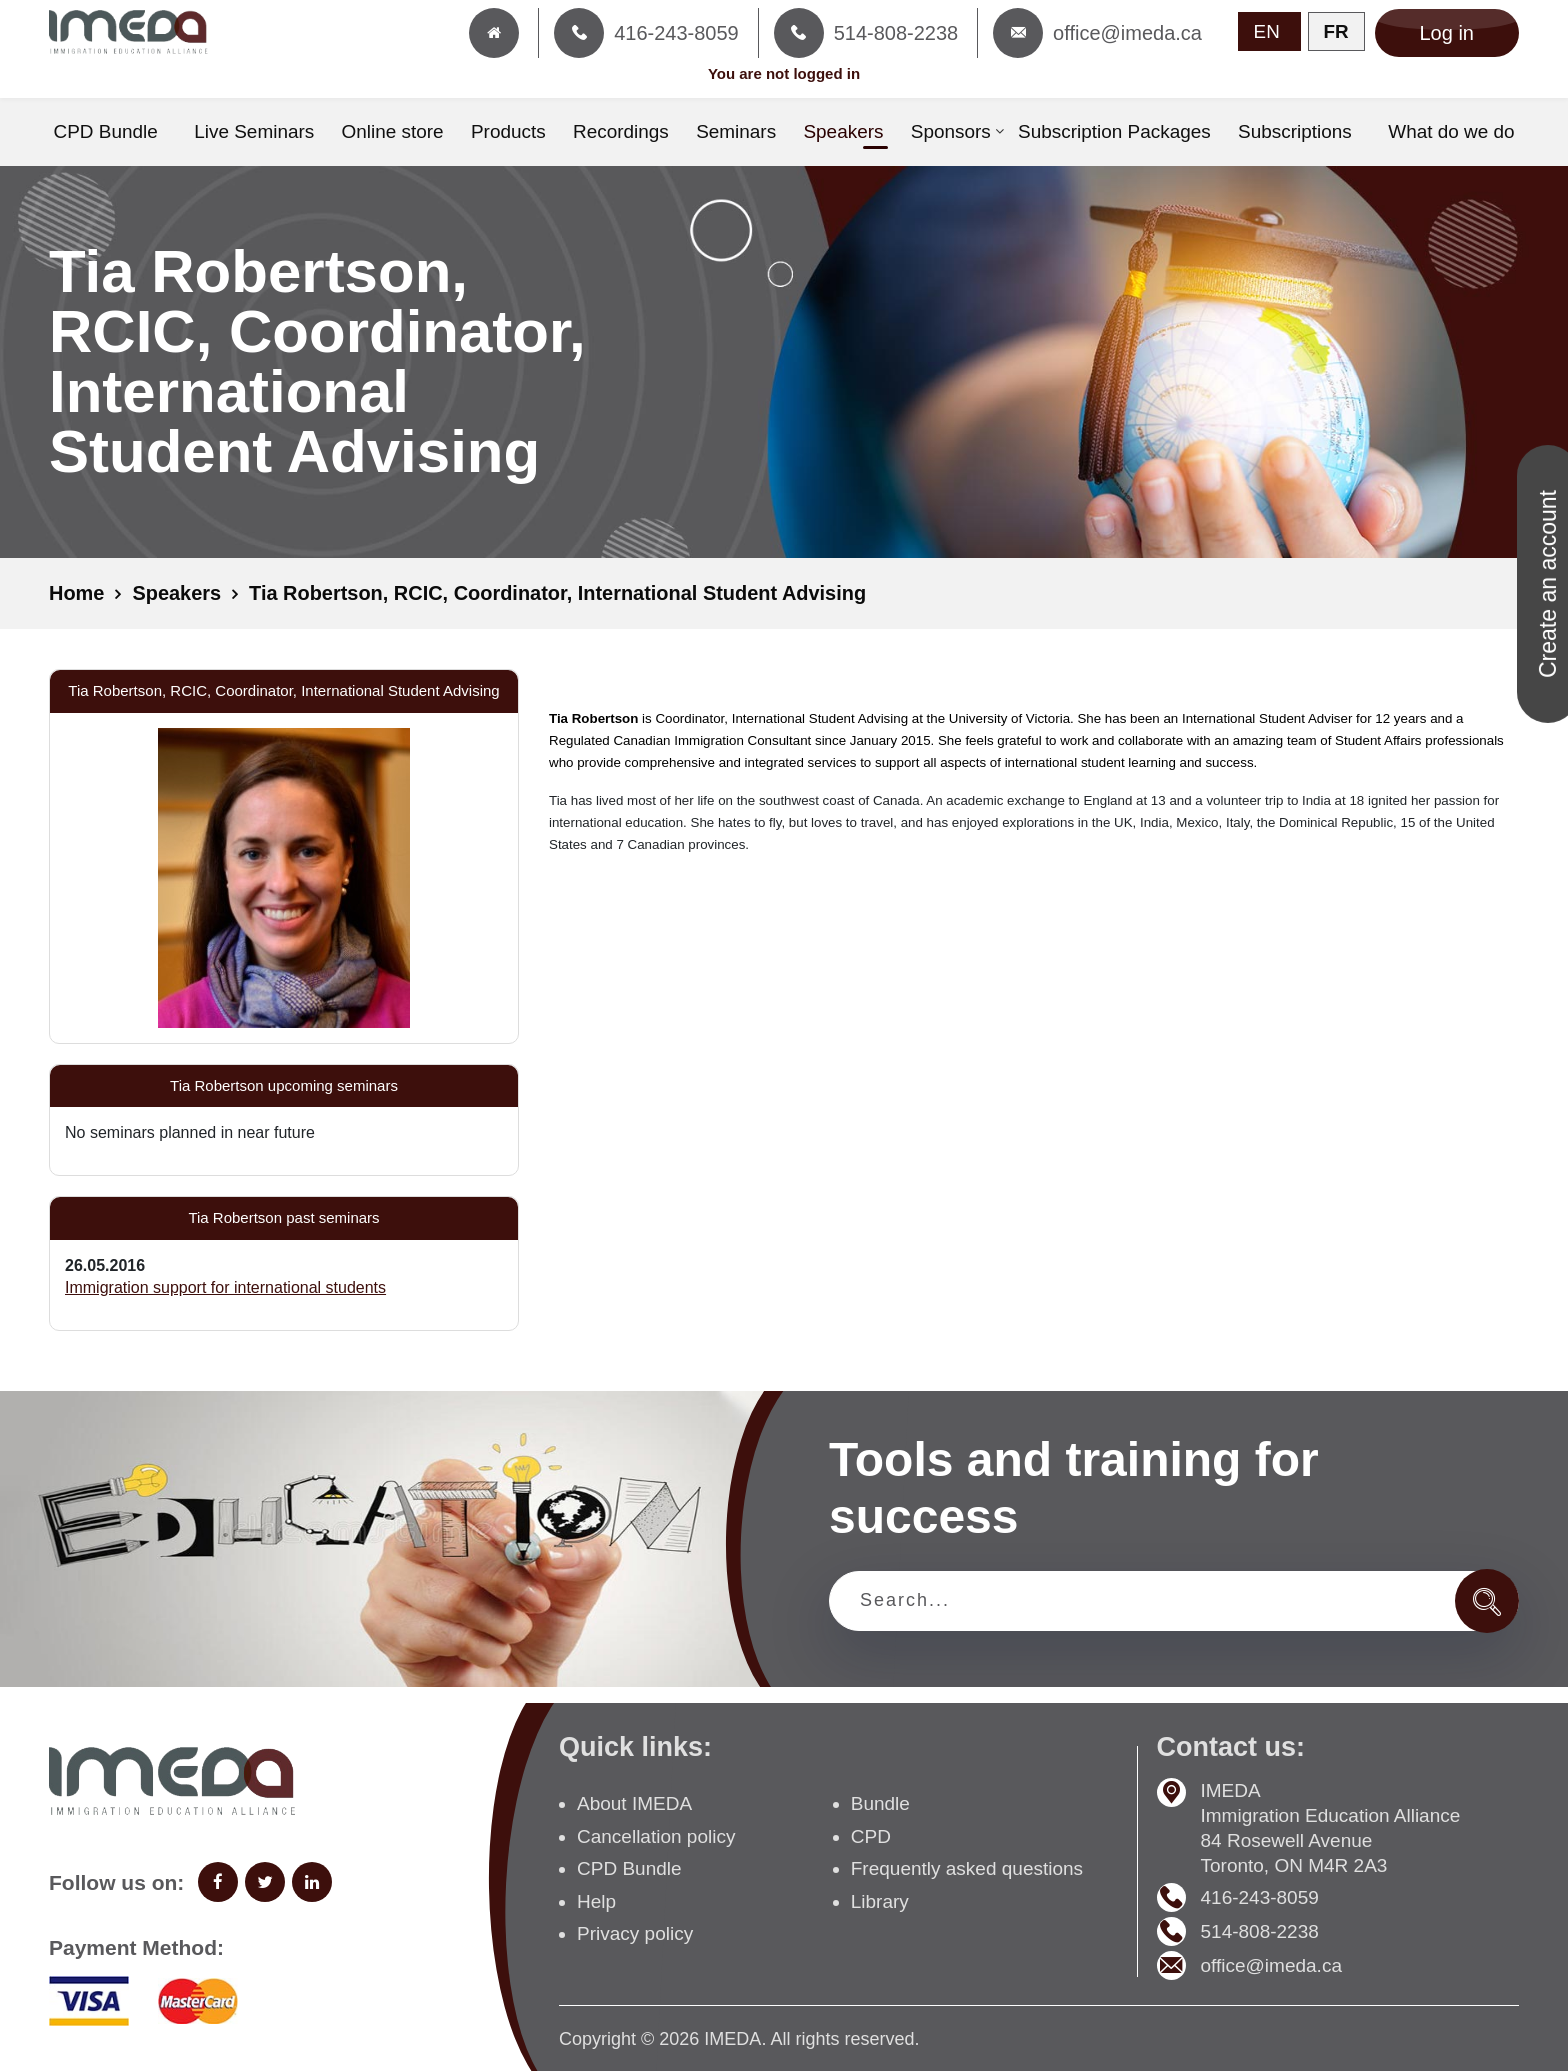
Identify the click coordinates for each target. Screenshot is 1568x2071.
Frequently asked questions (967, 1868)
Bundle (880, 1803)
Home (77, 594)
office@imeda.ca (1271, 1965)
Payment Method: (136, 1947)
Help (596, 1900)
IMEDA (732, 2039)
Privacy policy (635, 1933)
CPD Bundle (629, 1868)
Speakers (177, 594)
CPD (871, 1835)
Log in (1447, 33)
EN (1268, 31)
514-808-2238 (1260, 1931)
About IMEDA (634, 1803)
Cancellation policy (656, 1835)
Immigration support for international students (225, 1286)
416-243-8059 (1260, 1897)
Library (880, 1900)
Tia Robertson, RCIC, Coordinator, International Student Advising (559, 594)
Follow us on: (116, 1881)
